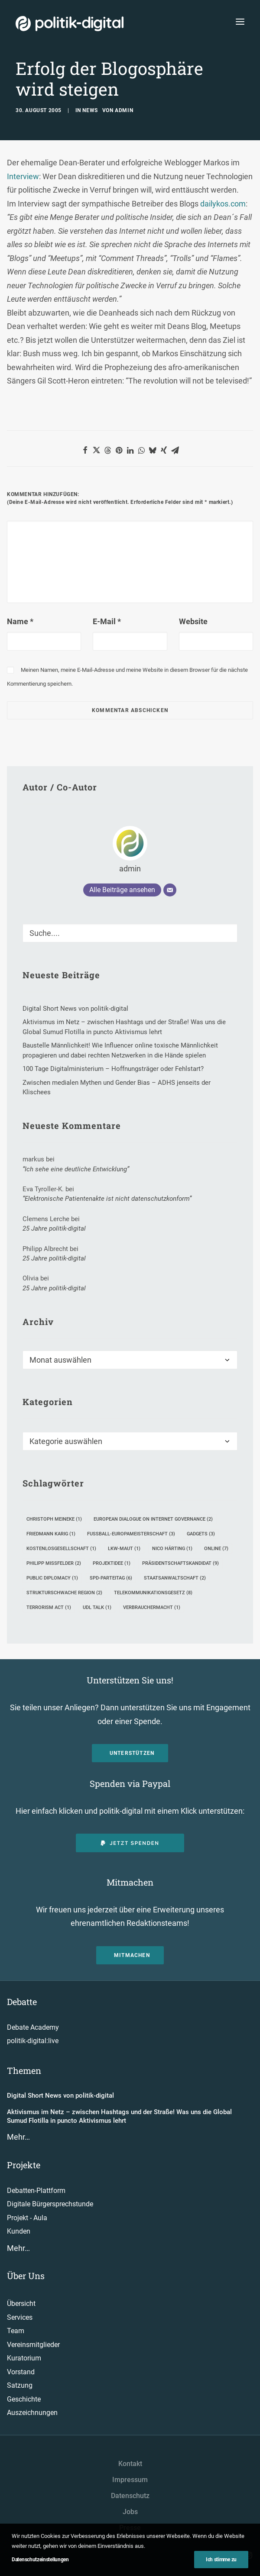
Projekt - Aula (27, 2218)
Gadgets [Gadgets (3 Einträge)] (201, 1534)
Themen (24, 2070)
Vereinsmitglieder (33, 2345)
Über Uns (26, 2275)
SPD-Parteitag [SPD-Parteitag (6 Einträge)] (111, 1578)
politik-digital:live (32, 2041)
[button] (85, 450)
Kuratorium (24, 2358)
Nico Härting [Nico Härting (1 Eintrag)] (172, 1548)
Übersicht (21, 2303)
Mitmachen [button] (132, 1955)
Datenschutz (130, 2496)
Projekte (23, 2164)
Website (193, 621)
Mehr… (18, 2136)
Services (19, 2317)
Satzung (19, 2385)
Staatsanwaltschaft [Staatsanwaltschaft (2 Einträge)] (175, 1578)
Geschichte (24, 2399)
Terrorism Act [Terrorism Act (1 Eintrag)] (48, 1607)
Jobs (130, 2512)
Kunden (18, 2231)
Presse (130, 2528)
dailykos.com (223, 203)
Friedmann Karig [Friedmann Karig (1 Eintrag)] (50, 1534)
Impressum (130, 2480)
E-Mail (107, 621)
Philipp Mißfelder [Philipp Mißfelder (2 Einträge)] (53, 1563)
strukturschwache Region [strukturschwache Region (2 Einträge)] (64, 1593)
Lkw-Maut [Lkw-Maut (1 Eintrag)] (124, 1548)
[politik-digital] (70, 23)
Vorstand (21, 2372)
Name (20, 621)
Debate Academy (33, 2027)
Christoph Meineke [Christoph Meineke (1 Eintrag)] (54, 1519)
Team (15, 2331)
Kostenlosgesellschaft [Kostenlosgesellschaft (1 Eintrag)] (61, 1548)
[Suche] (130, 933)
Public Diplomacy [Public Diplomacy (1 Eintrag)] (52, 1578)
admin (124, 110)
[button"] (208, 2556)
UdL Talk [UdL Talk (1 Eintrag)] (97, 1607)
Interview (23, 176)
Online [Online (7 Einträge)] (216, 1548)
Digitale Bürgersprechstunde (50, 2204)
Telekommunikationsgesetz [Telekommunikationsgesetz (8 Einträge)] (153, 1593)
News (90, 110)
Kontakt (130, 2464)
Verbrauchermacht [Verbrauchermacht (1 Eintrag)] (151, 1607)
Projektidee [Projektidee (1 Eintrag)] (111, 1563)
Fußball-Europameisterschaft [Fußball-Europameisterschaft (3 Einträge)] (131, 1534)
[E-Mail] (169, 889)
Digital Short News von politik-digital (60, 2095)
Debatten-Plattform (36, 2190)
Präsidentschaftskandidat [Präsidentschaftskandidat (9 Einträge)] (180, 1563)
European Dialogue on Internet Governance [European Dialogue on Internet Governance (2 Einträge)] (153, 1519)
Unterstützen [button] (132, 1753)
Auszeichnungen (32, 2412)
